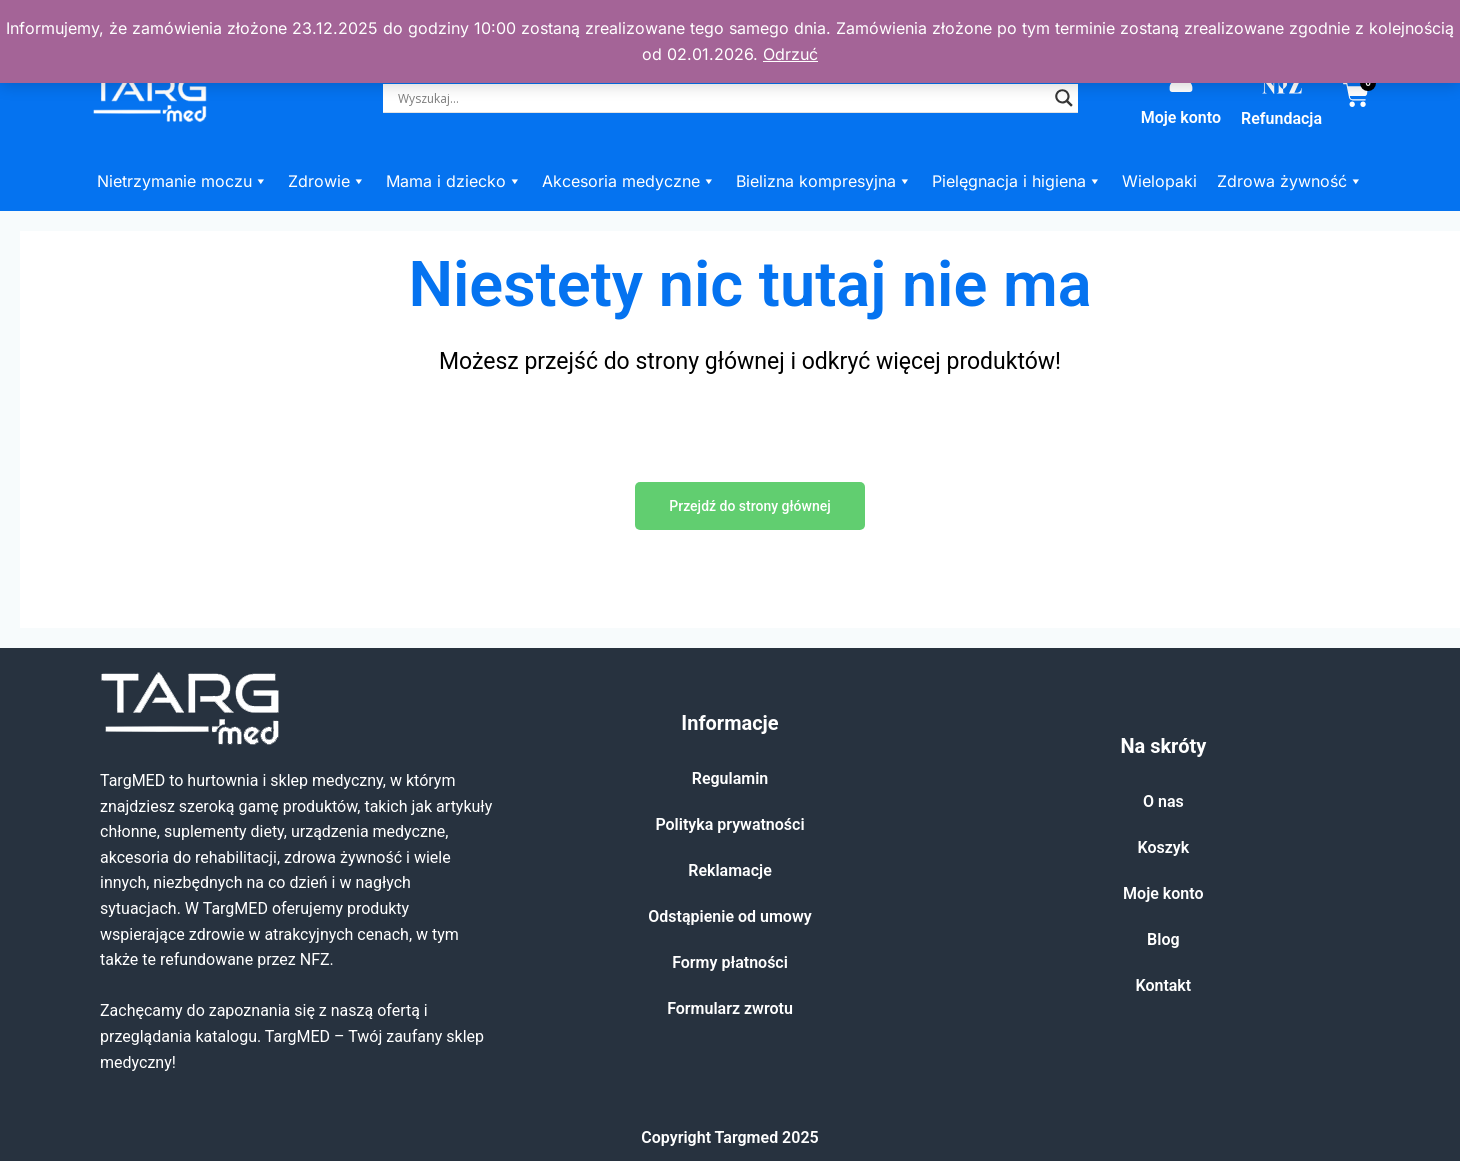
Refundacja (1281, 118)
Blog (1163, 939)
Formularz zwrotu (730, 1008)
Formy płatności (730, 962)
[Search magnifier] (1064, 98)
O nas (1163, 801)
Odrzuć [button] (790, 54)
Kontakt (1163, 985)
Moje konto (1181, 117)
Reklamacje (730, 870)
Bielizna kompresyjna (824, 181)
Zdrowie (327, 181)
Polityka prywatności (729, 824)
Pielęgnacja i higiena (1017, 181)
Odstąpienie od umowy (729, 916)
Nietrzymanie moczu (182, 181)
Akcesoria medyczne (629, 181)
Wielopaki (1159, 181)
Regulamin (730, 778)
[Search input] (721, 98)
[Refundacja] (1282, 86)
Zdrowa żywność (1290, 181)
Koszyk (1163, 847)
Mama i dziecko (454, 181)
